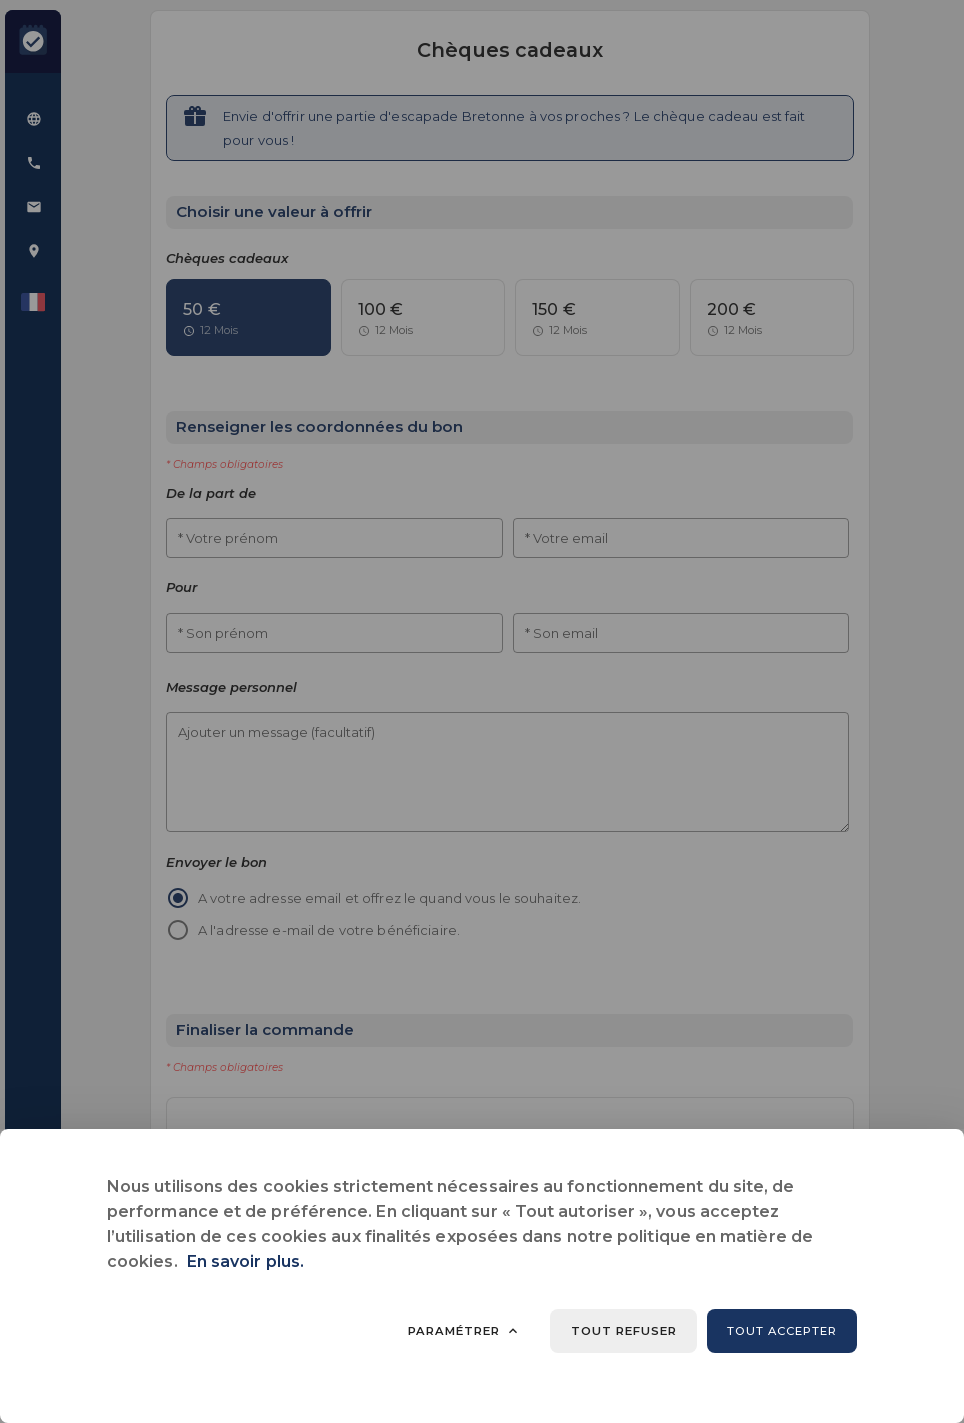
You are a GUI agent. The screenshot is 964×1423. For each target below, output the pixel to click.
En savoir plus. (245, 1261)
